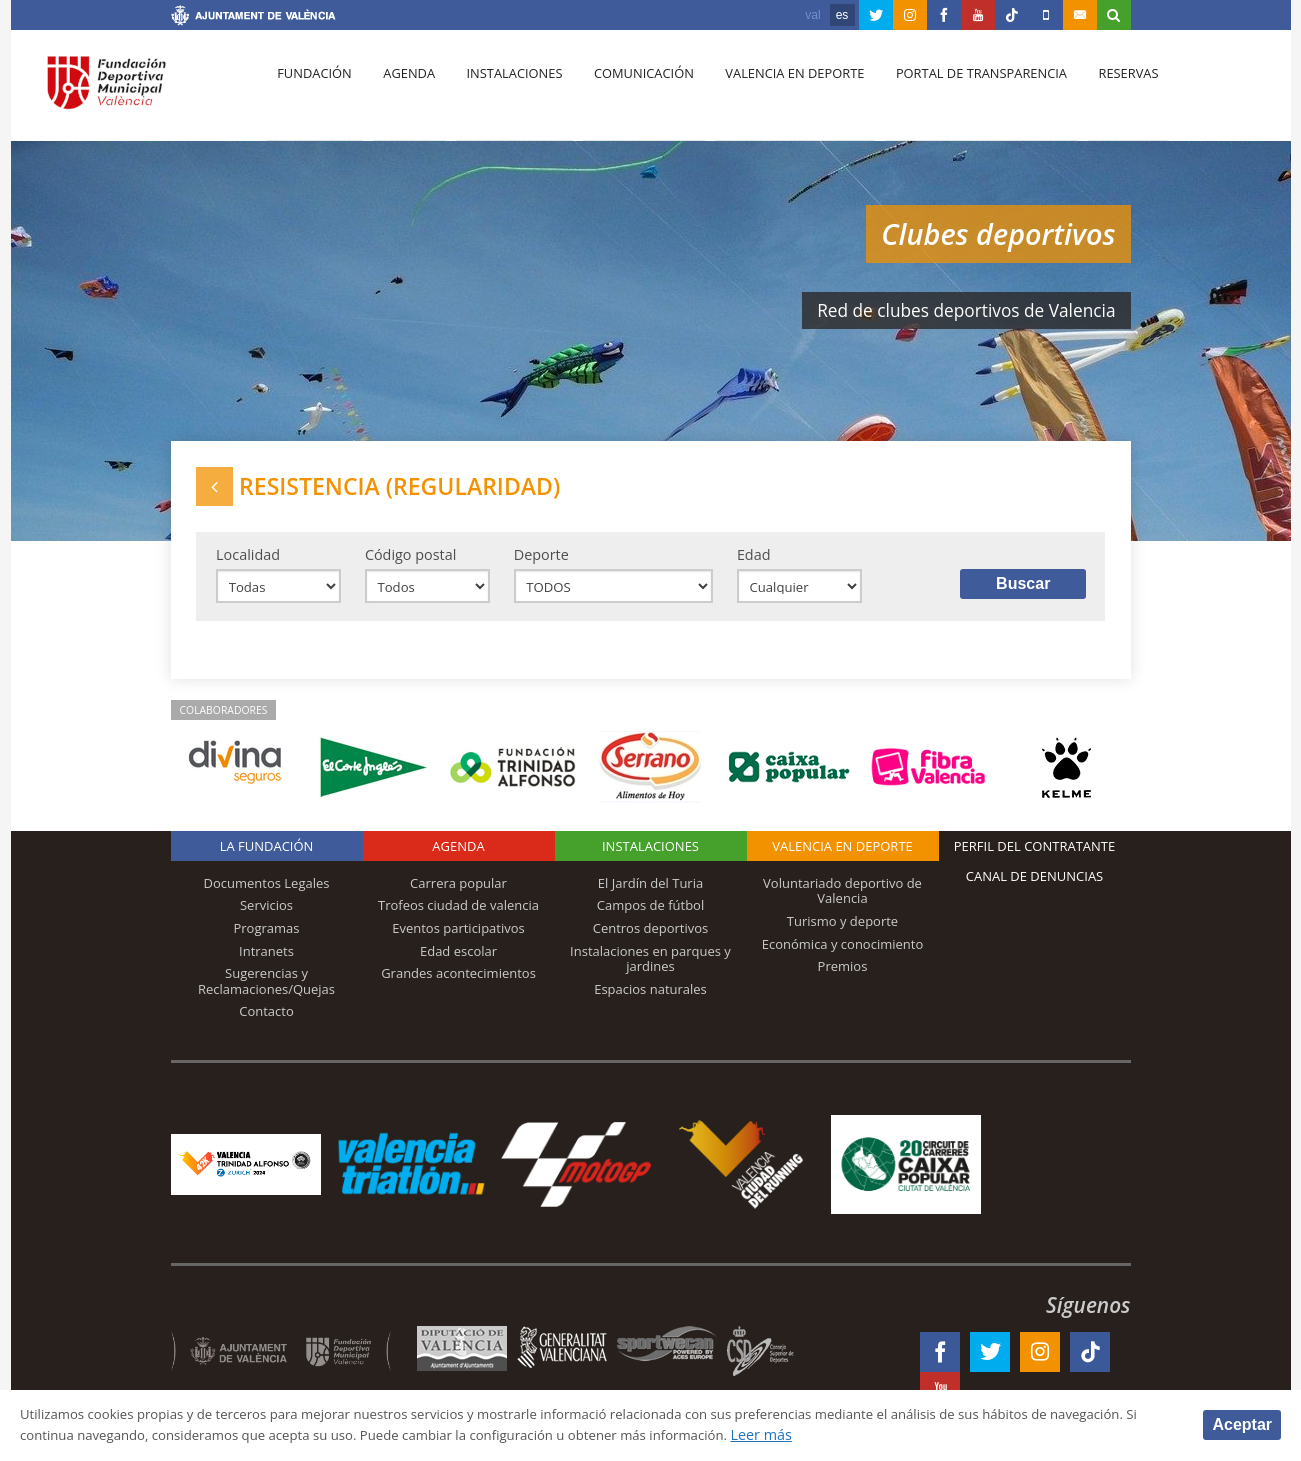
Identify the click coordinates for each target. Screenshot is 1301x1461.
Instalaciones (502, 91)
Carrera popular (458, 895)
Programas (266, 940)
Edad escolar (458, 963)
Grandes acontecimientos (458, 985)
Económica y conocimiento (843, 956)
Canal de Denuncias (1035, 888)
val (812, 15)
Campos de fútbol (650, 918)
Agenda (402, 91)
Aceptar (1242, 1423)
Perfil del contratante (1034, 858)
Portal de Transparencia (957, 91)
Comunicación (627, 91)
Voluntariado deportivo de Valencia (842, 903)
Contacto (266, 1023)
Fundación (312, 91)
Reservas (1100, 91)
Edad (754, 562)
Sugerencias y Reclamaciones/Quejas (266, 993)
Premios (843, 978)
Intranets (266, 963)
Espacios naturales (650, 1001)
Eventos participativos (458, 940)
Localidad (248, 562)
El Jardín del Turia (650, 895)
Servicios (266, 918)
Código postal (410, 562)
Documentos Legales (267, 895)
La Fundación (267, 858)
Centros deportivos (651, 940)
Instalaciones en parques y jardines (650, 971)
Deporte (541, 562)
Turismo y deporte (842, 933)
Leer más (926, 1434)
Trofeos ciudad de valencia (458, 918)
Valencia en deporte (774, 91)
